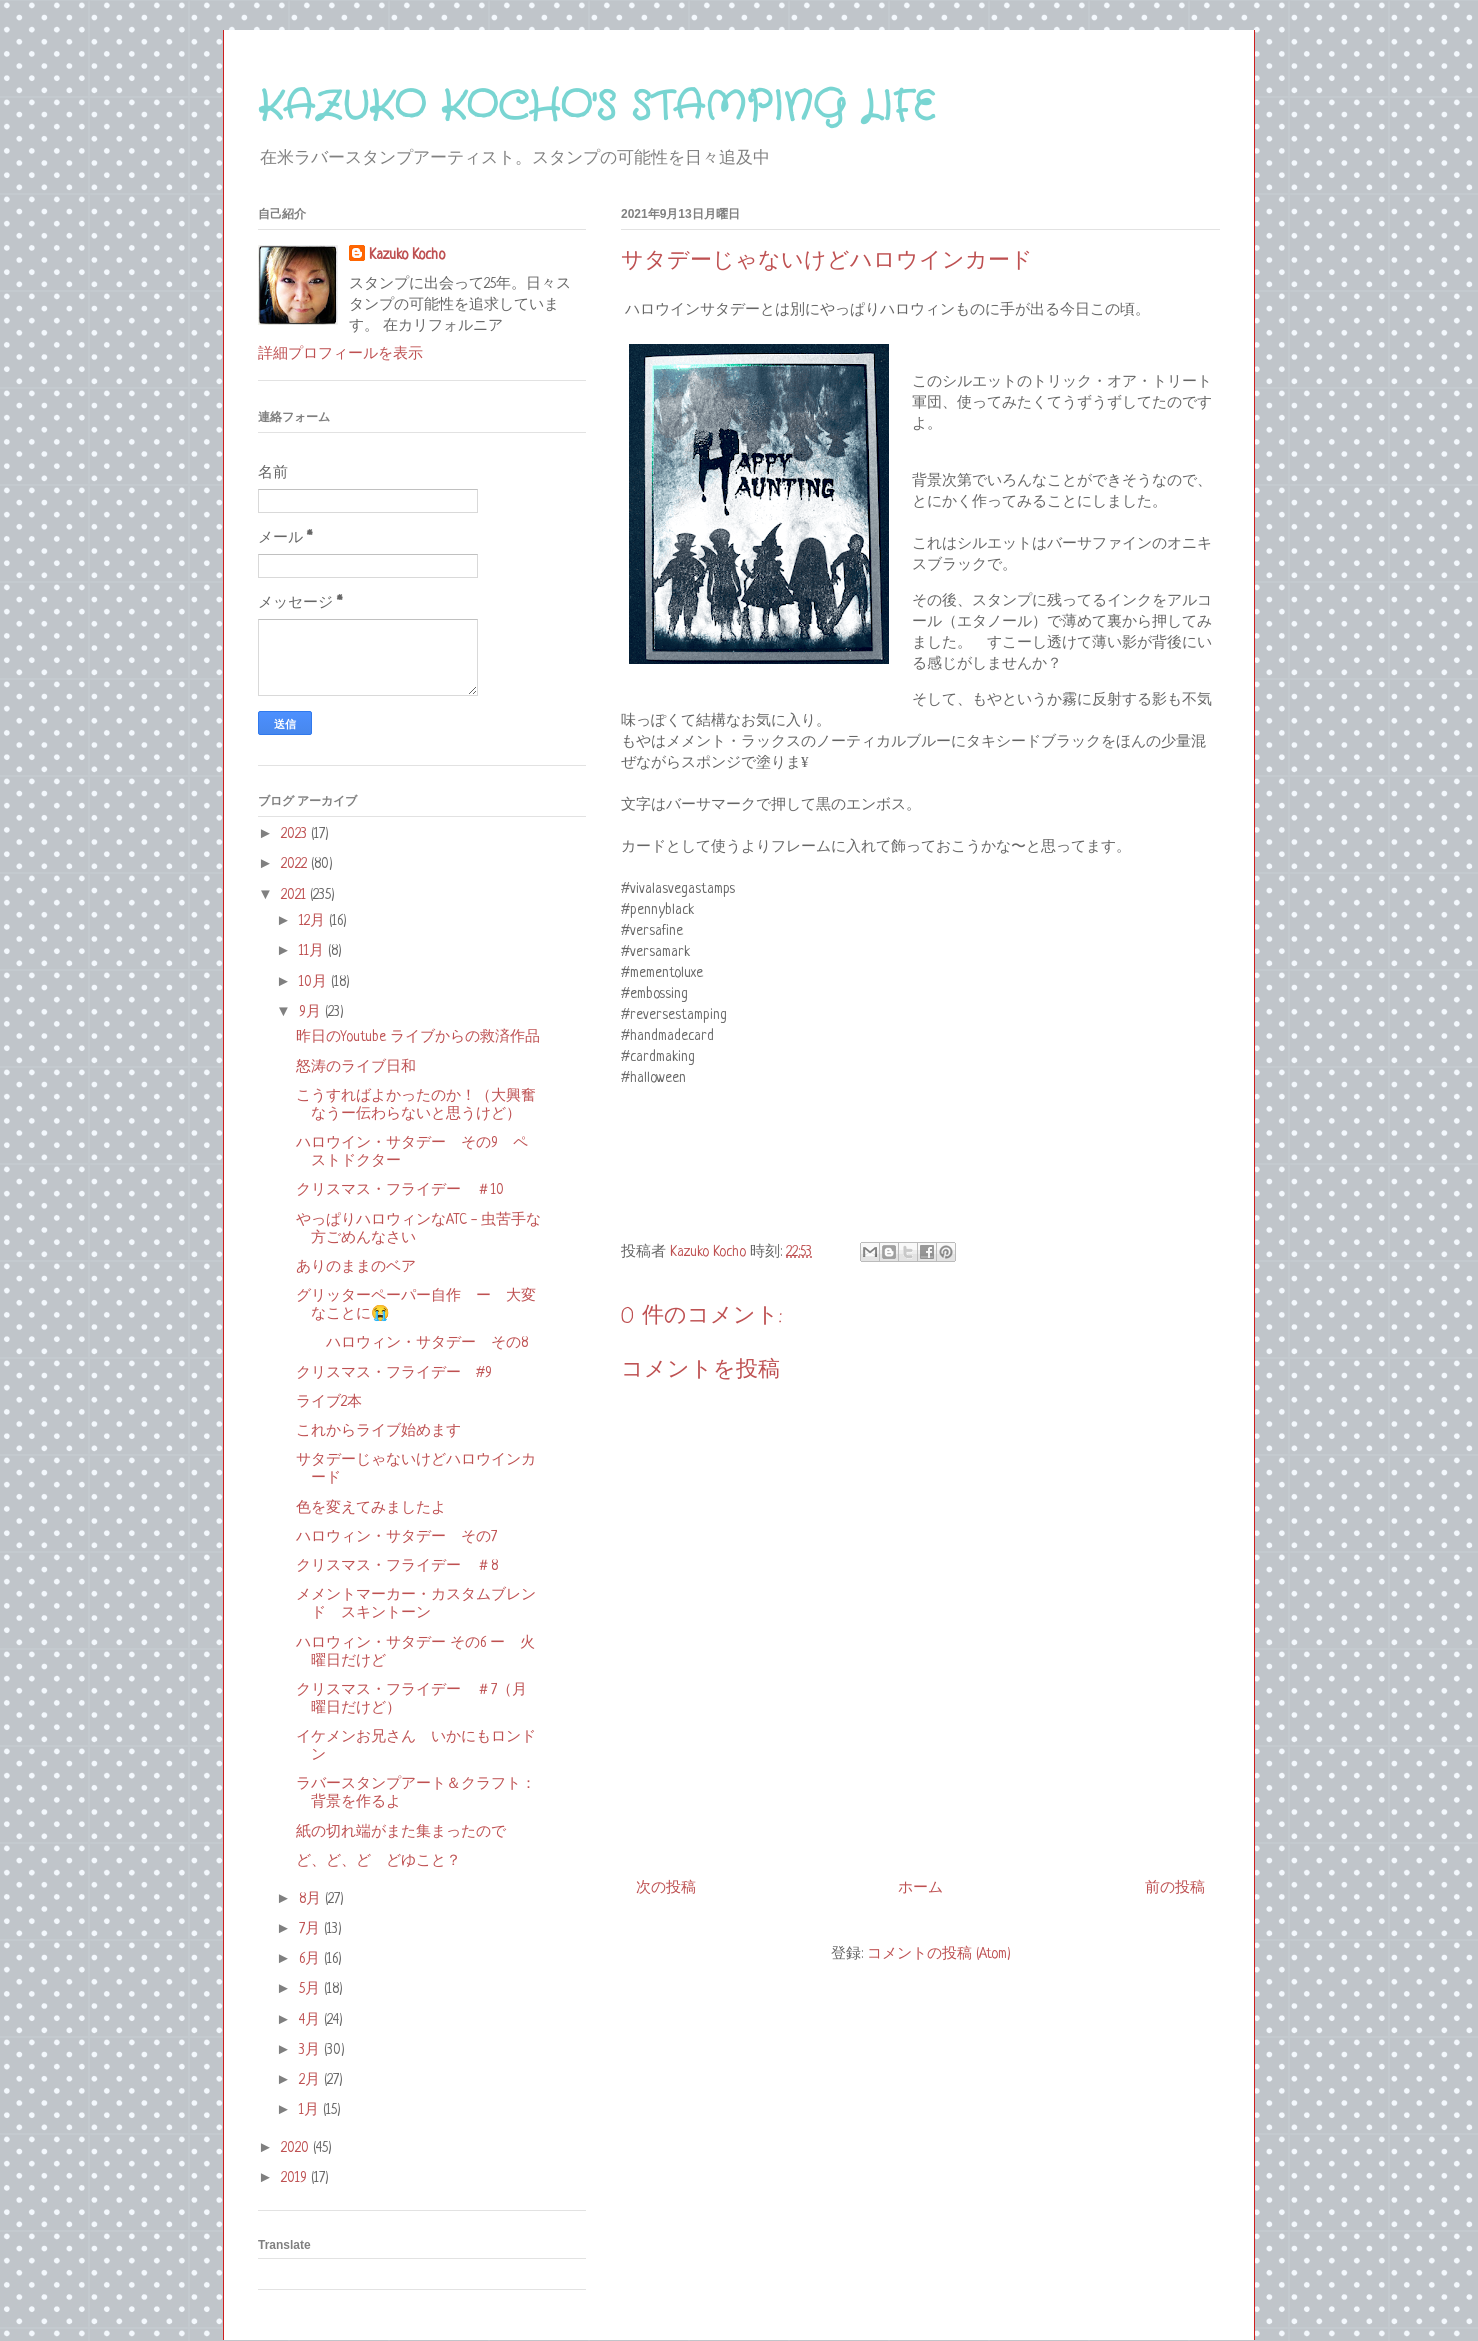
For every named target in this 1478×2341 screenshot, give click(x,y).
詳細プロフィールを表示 (340, 354)
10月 (315, 982)
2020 (297, 2148)
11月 (313, 951)
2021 (295, 895)
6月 (311, 1959)
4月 (311, 2020)
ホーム (920, 1888)
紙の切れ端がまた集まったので (401, 1832)
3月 (311, 2050)
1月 (311, 2110)
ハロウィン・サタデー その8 (412, 1343)
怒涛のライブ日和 (356, 1067)
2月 (311, 2080)
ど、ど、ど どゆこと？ (378, 1861)
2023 (296, 834)
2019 (296, 2178)
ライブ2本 (329, 1402)
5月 (311, 1989)
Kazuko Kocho (407, 255)
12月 (314, 921)
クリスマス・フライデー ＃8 (397, 1566)
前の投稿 (1175, 1888)
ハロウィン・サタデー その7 (396, 1537)
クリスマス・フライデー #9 (394, 1373)
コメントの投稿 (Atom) (939, 1954)
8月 (312, 1899)
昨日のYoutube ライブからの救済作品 (418, 1037)
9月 (312, 1012)
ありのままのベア (356, 1267)
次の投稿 (666, 1888)
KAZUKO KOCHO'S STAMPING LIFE (596, 107)
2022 (296, 864)
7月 (311, 1929)
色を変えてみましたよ (371, 1508)
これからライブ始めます (378, 1431)
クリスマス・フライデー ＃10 (400, 1190)
